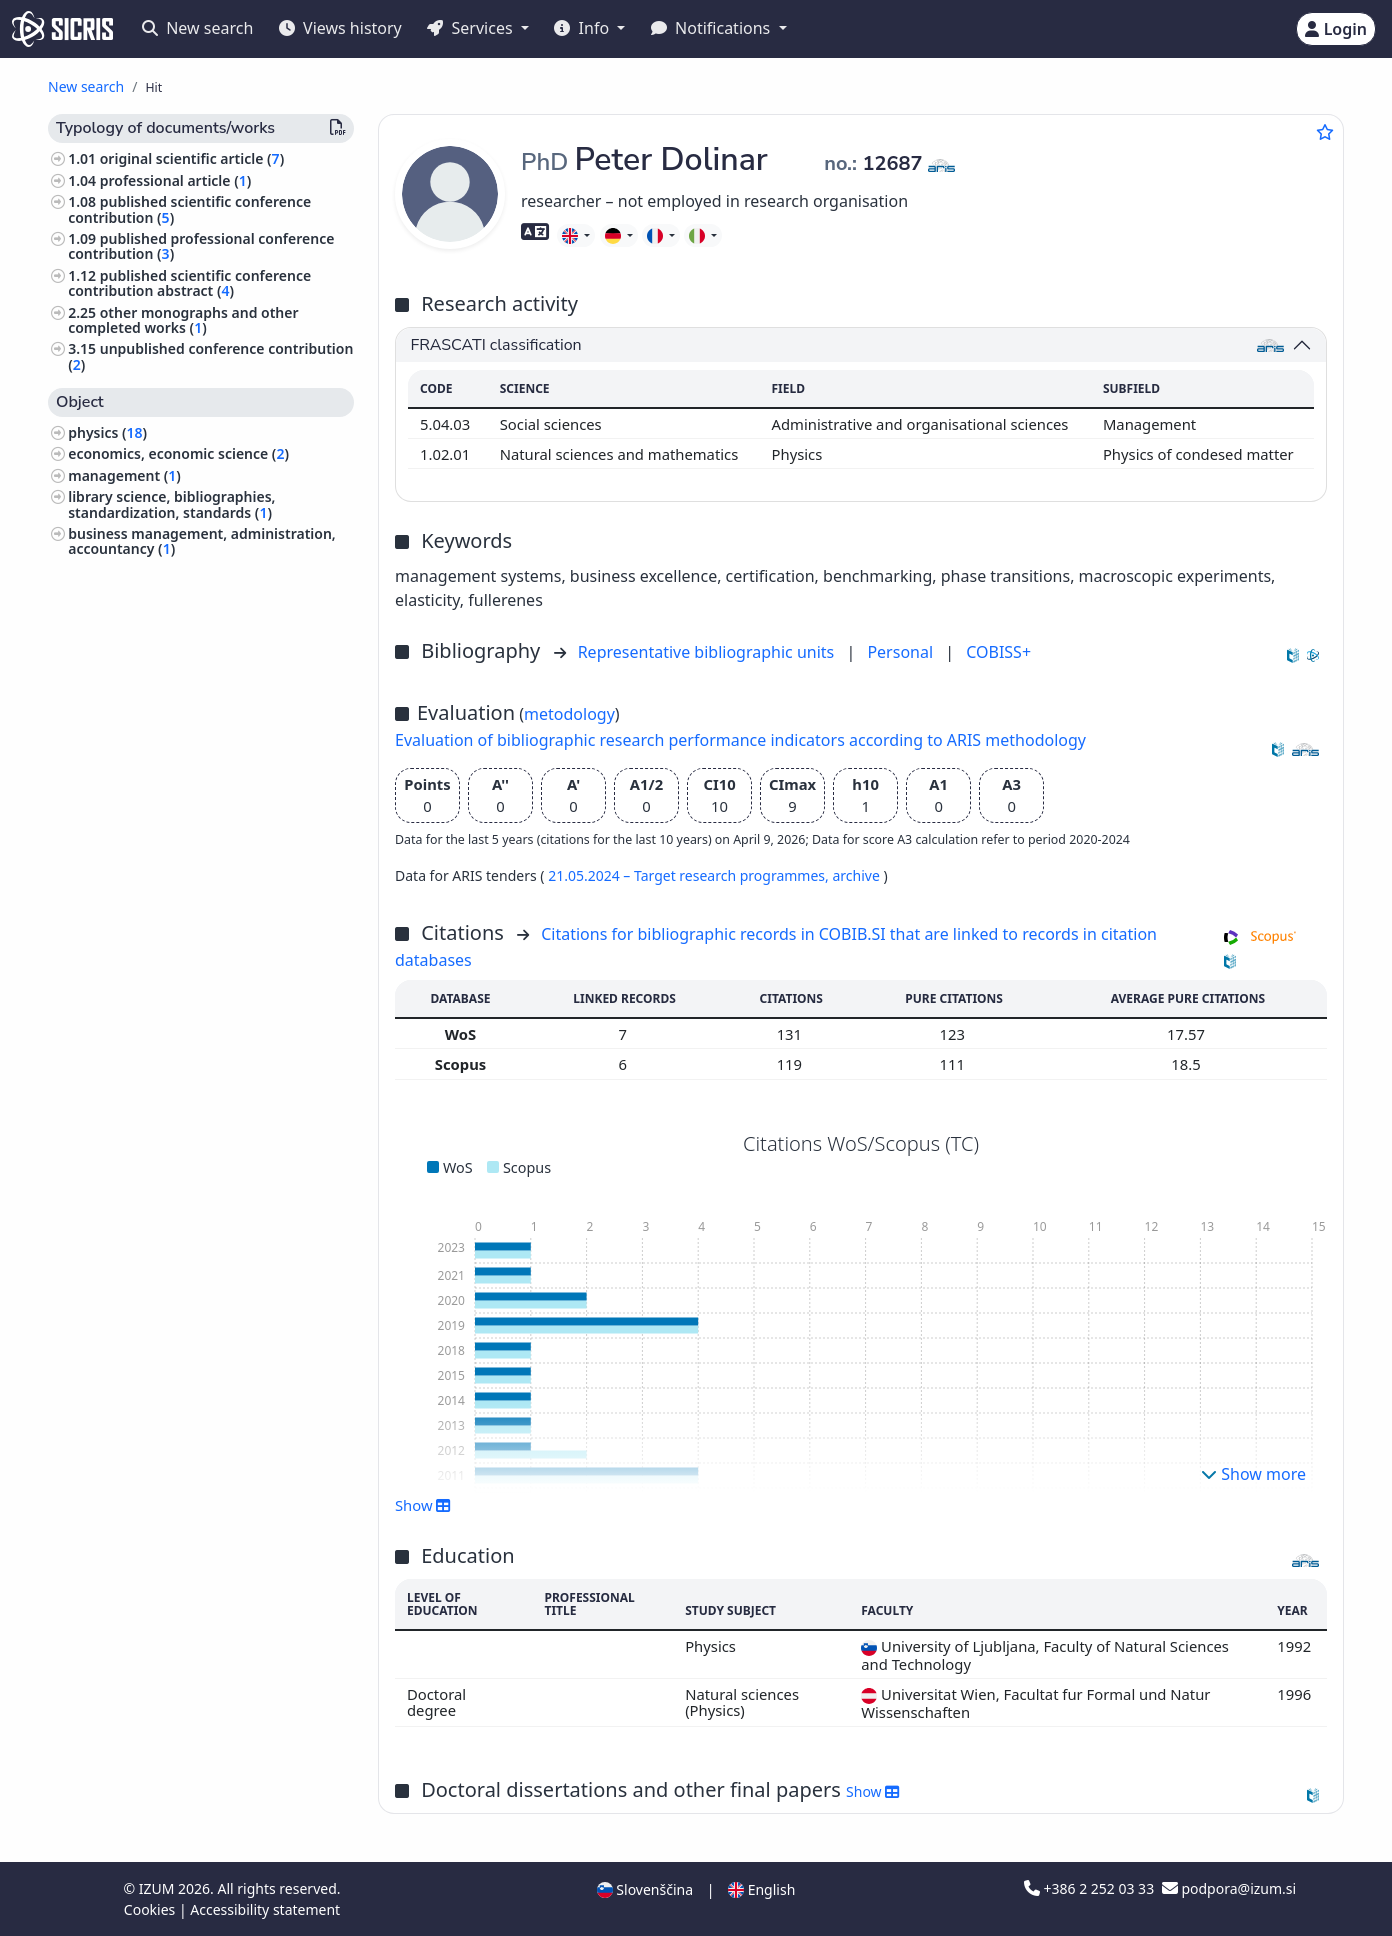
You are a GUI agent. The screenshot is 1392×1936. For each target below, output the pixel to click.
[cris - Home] (62, 29)
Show (423, 1505)
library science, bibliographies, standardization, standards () (171, 504)
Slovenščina (645, 1889)
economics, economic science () (178, 453)
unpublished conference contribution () (210, 356)
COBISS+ (998, 652)
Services (471, 28)
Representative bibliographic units (708, 652)
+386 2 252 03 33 (1091, 1888)
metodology (569, 714)
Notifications (713, 28)
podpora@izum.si (1229, 1888)
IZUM (158, 1888)
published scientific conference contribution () (189, 209)
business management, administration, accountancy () (202, 541)
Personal (902, 652)
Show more (1253, 1474)
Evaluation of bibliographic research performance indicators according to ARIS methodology (740, 740)
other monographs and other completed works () (183, 320)
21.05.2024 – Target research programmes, (690, 875)
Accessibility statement (265, 1909)
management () (124, 475)
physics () (107, 432)
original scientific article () (192, 158)
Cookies (151, 1909)
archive (857, 875)
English (761, 1889)
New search (197, 28)
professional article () (176, 180)
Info (583, 28)
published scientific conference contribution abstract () (189, 283)
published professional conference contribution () (201, 246)
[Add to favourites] (1325, 132)
